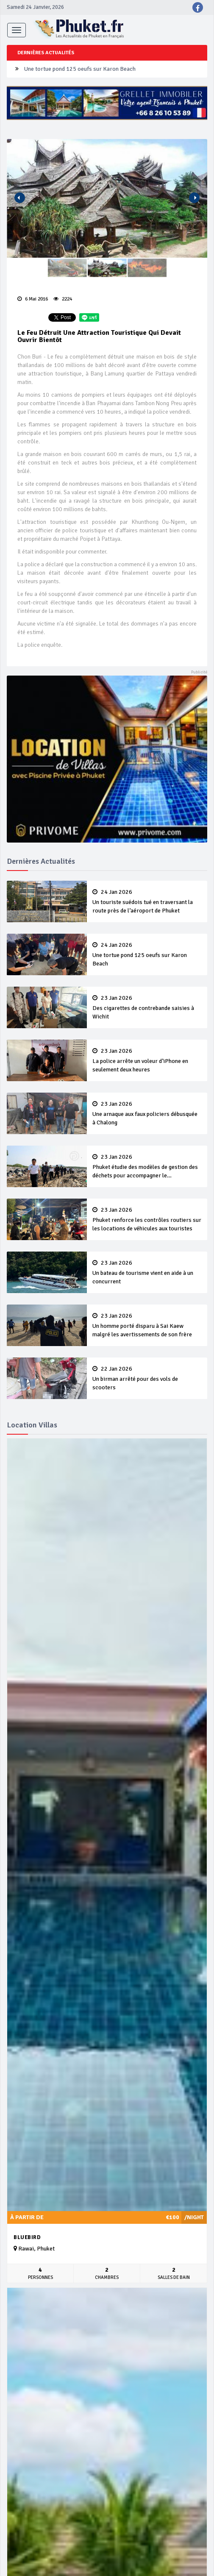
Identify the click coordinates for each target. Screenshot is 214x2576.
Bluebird (27, 2237)
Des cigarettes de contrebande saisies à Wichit (147, 1007)
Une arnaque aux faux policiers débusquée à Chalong (147, 1113)
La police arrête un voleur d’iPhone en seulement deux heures (147, 1060)
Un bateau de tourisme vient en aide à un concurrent (147, 1272)
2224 (62, 299)
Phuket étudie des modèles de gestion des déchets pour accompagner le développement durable (147, 1167)
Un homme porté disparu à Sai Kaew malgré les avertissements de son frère (147, 1325)
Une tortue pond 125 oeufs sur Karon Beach (80, 68)
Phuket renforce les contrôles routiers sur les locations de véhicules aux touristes (147, 1219)
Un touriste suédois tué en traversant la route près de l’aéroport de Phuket (147, 901)
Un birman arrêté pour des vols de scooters (147, 1378)
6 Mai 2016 (32, 299)
